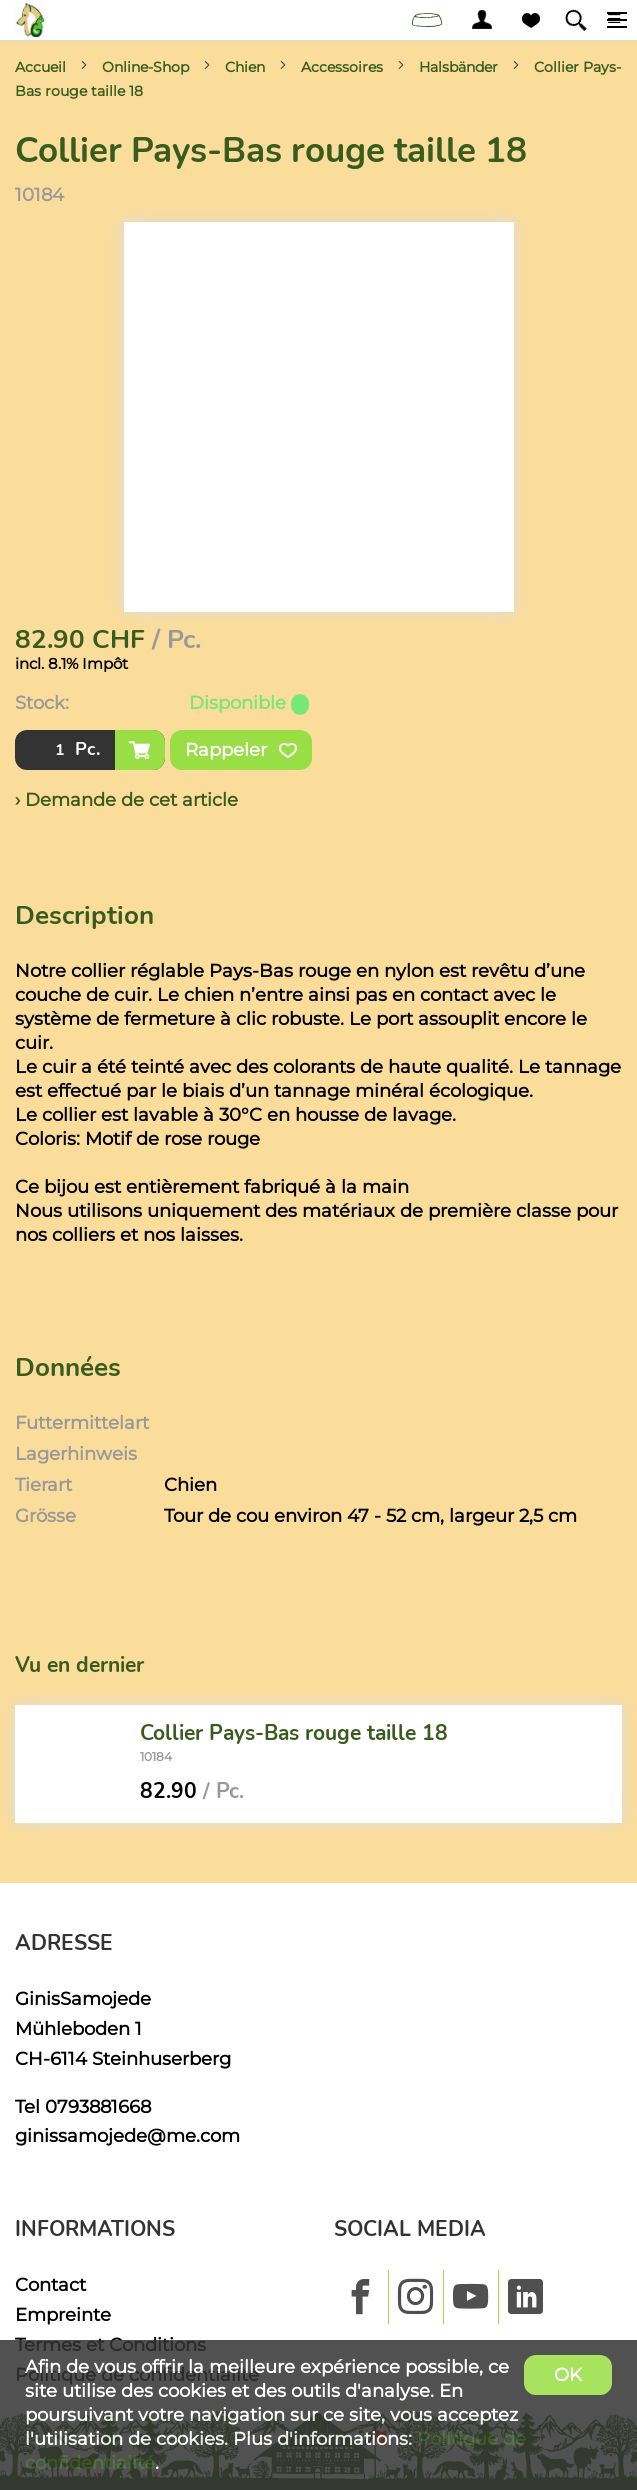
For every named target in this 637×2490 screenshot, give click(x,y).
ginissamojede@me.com (127, 2135)
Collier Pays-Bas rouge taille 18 (294, 1732)
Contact (50, 2284)
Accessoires (342, 67)
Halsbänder (458, 67)
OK (568, 2374)
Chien (245, 67)
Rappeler (241, 750)
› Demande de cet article (126, 799)
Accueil (40, 67)
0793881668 (98, 2106)
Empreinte (63, 2314)
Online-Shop (145, 67)
